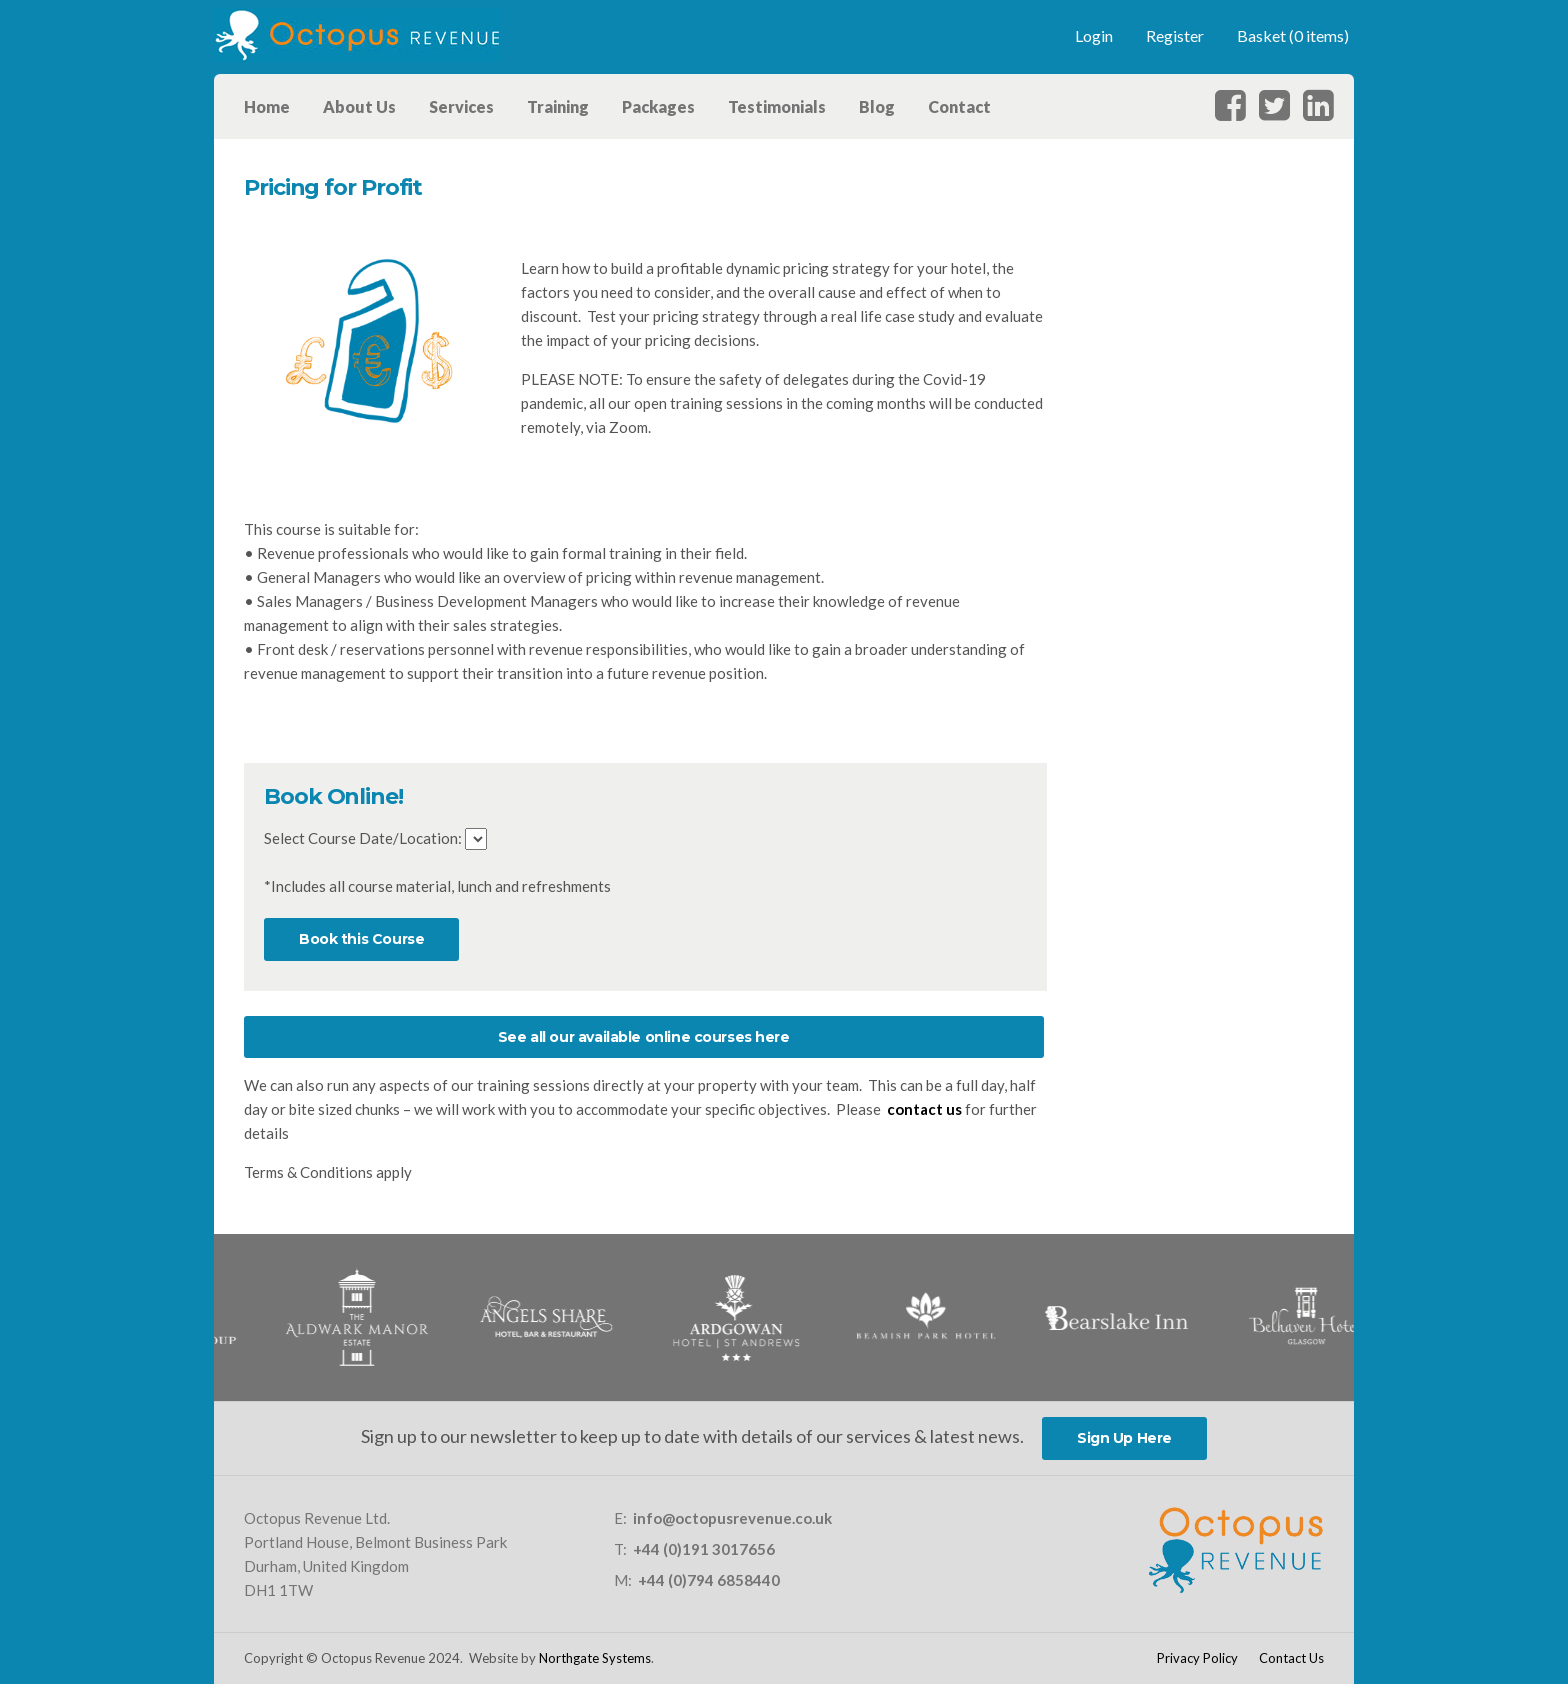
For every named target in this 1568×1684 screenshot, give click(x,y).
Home (267, 106)
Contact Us (1291, 1658)
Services (461, 106)
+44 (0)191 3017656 (704, 1549)
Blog (877, 106)
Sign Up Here (1124, 1438)
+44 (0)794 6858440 (709, 1580)
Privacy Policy (1197, 1658)
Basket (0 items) (1293, 35)
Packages (658, 106)
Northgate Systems (595, 1658)
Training (558, 106)
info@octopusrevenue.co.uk (732, 1518)
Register (1175, 35)
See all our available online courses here (644, 1037)
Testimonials (777, 106)
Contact (959, 106)
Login (1094, 35)
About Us (359, 106)
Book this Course (361, 939)
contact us (924, 1109)
